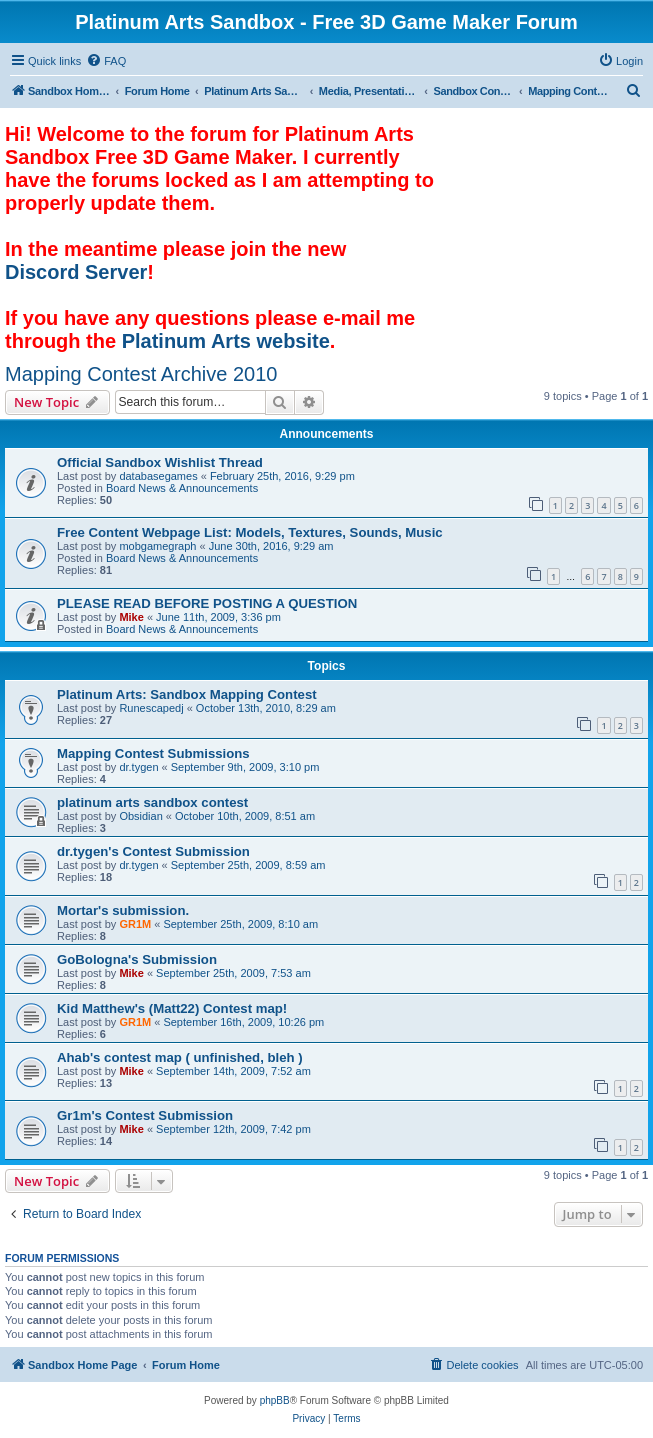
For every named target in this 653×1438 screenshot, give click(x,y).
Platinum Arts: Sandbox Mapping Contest (187, 694)
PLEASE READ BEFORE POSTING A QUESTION (207, 603)
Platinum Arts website (226, 341)
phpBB (275, 1400)
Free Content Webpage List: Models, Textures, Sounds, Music (250, 532)
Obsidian (140, 816)
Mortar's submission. (123, 910)
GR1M (135, 924)
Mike (131, 617)
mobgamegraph (157, 546)
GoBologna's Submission (137, 959)
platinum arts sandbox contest (152, 802)
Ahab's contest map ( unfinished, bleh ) (180, 1057)
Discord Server (76, 272)
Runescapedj (151, 708)
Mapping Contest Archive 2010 (141, 374)
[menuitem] (106, 61)
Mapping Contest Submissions (153, 753)
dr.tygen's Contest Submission (153, 851)
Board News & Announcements (182, 488)
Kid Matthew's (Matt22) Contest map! (172, 1008)
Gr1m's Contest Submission (145, 1115)
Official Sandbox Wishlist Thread (160, 462)
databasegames (158, 476)
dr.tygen (138, 767)
